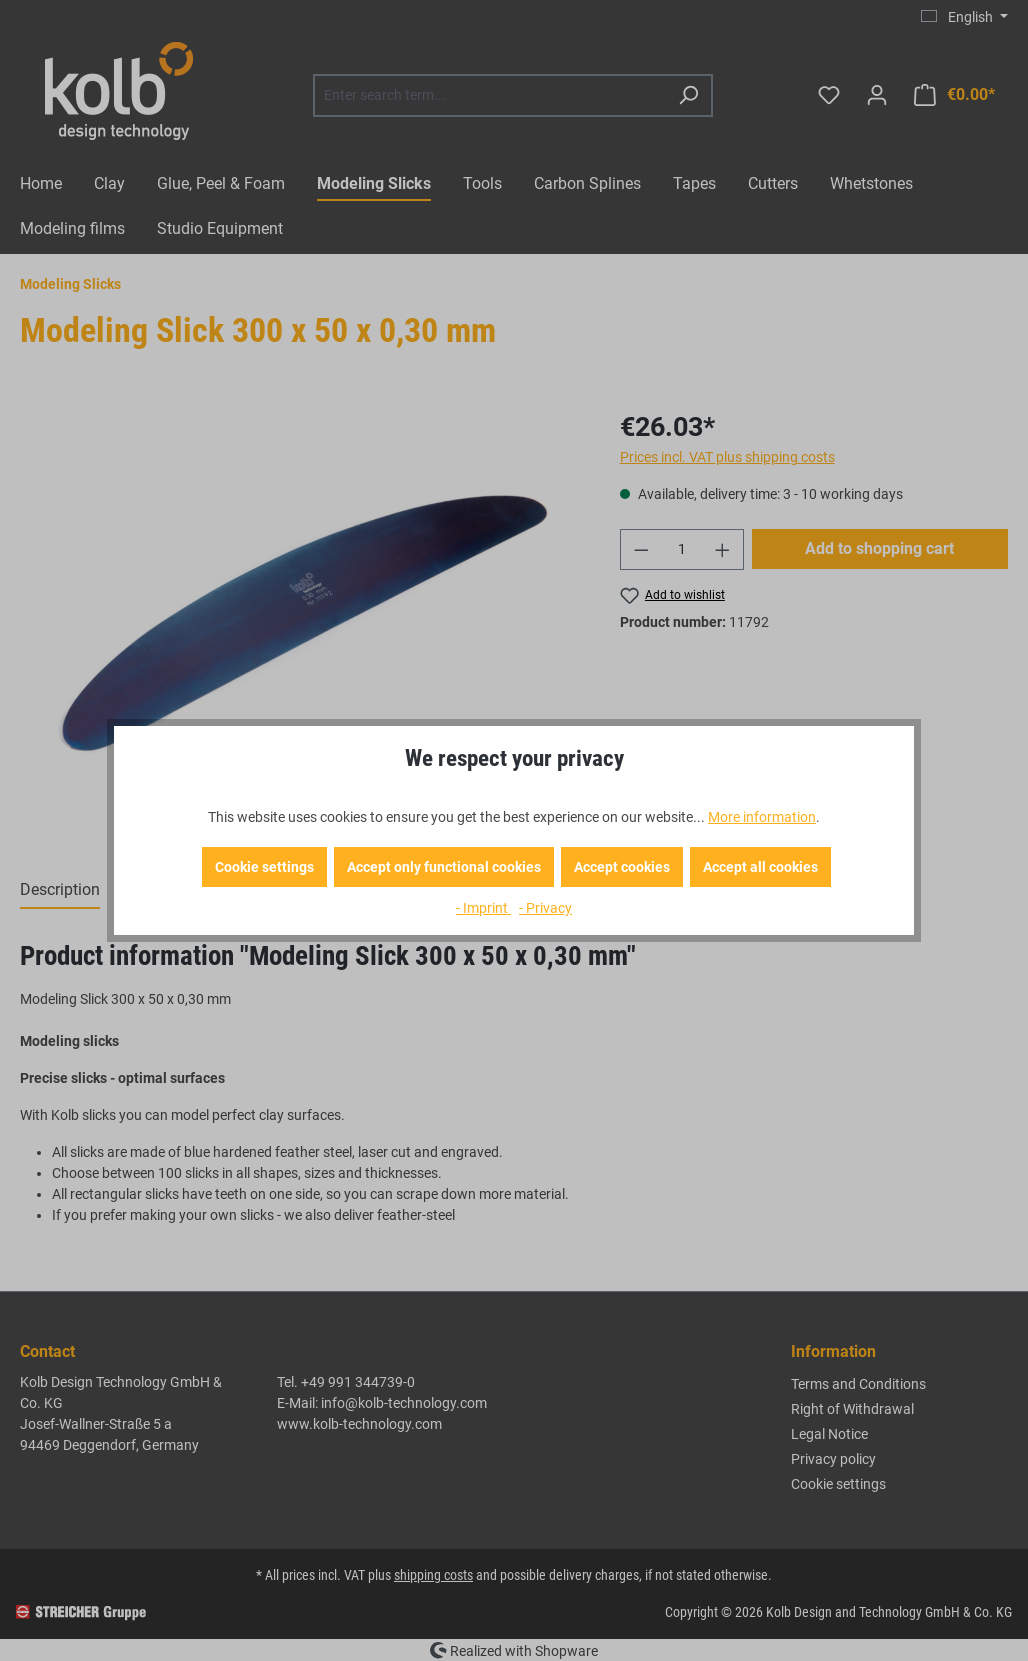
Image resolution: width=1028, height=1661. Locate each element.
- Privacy (545, 908)
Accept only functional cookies (444, 867)
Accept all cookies (760, 867)
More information (762, 817)
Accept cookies (622, 867)
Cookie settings (264, 867)
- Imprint (483, 908)
